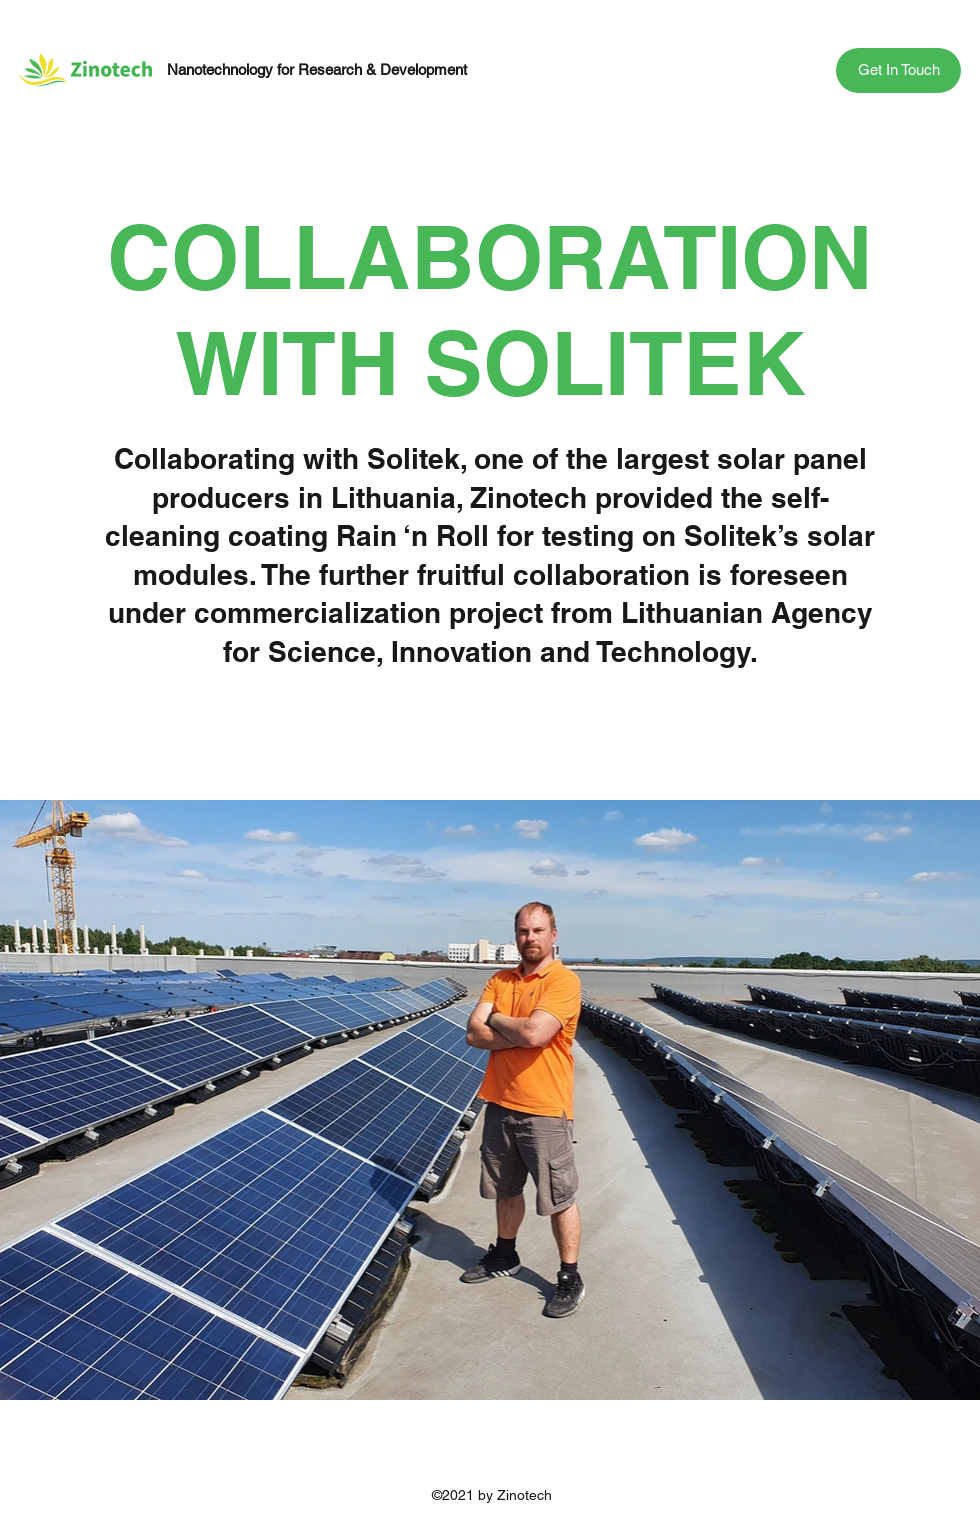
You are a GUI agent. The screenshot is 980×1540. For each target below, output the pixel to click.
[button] (898, 70)
